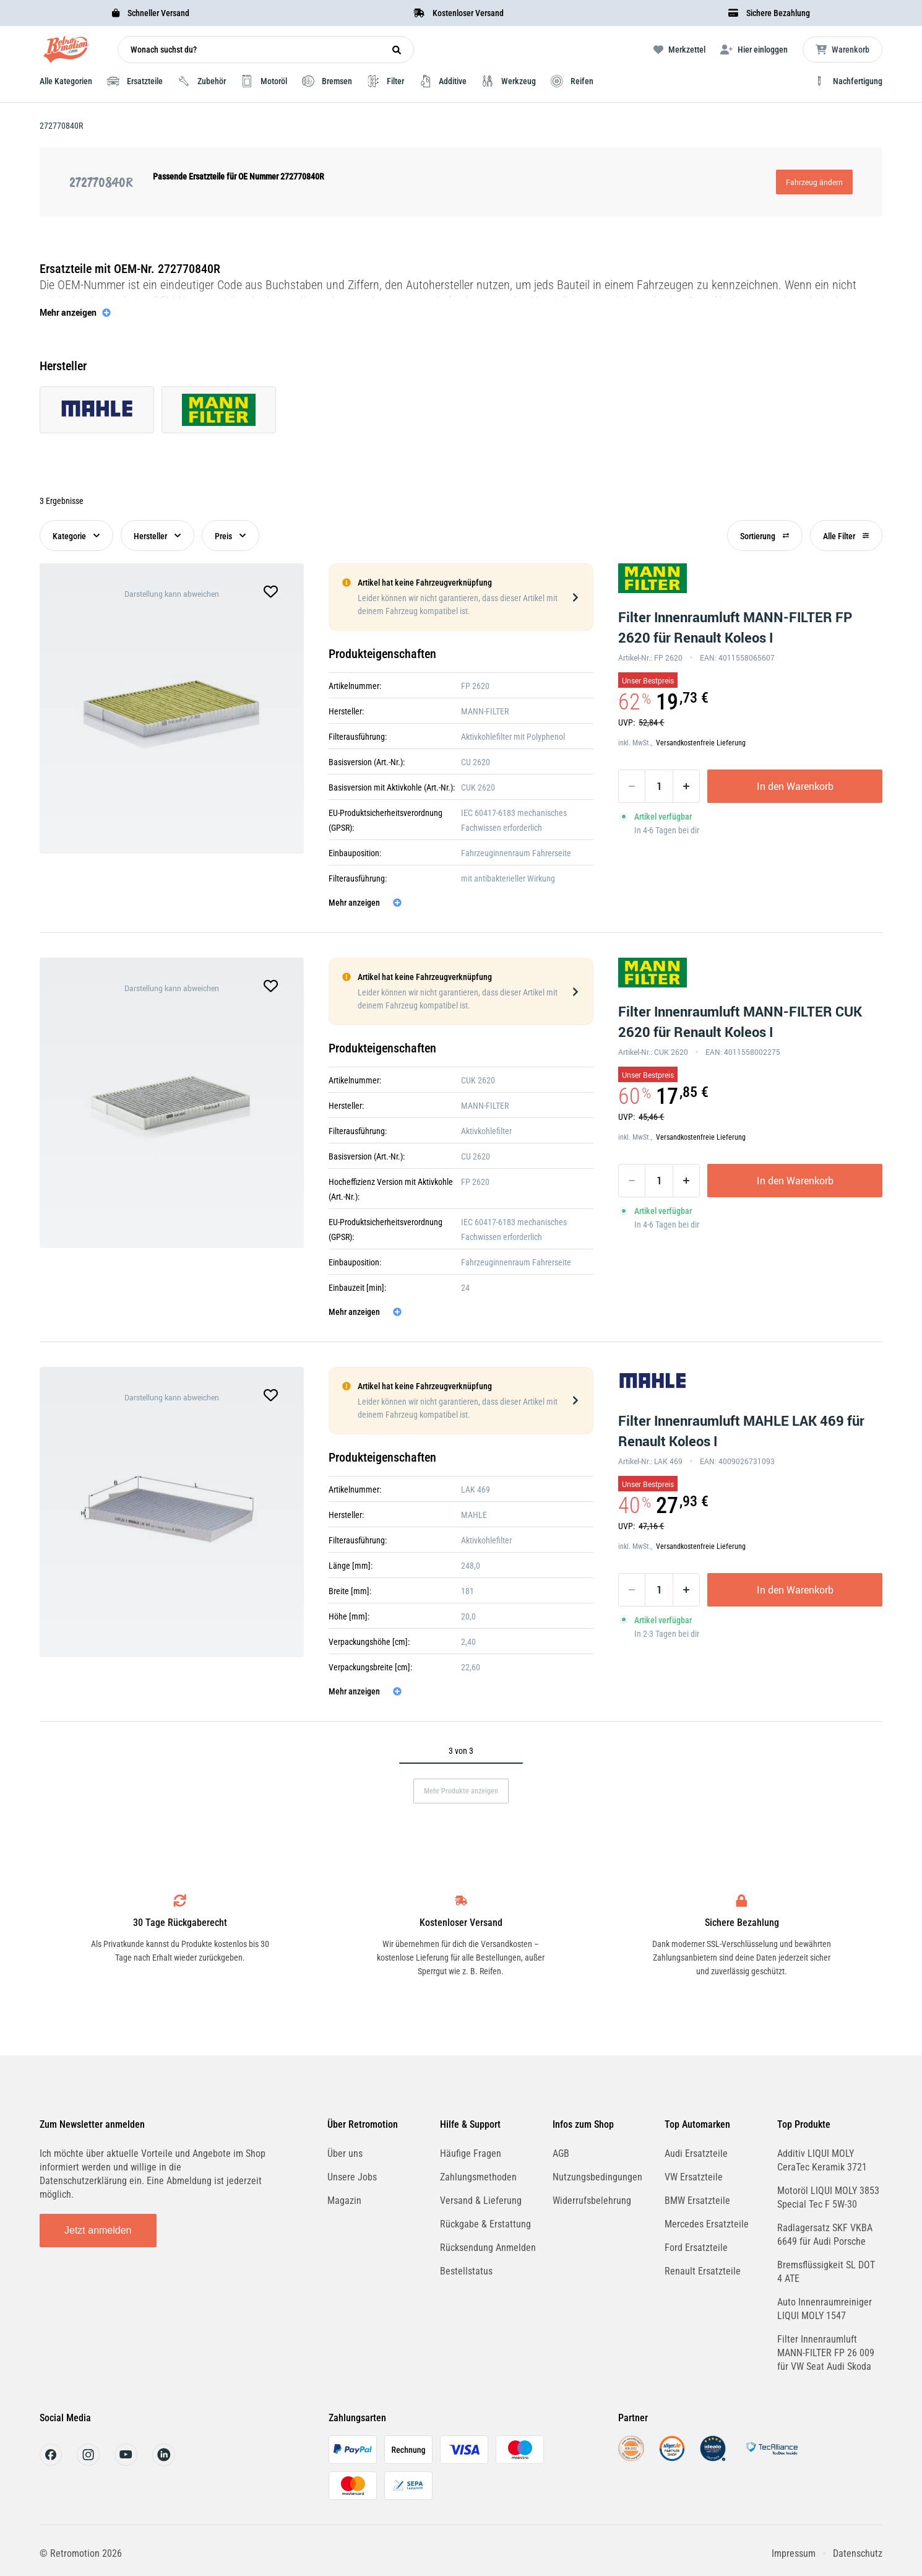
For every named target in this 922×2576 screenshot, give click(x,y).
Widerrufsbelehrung (592, 2200)
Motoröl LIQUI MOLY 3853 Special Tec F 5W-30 (828, 2197)
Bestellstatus (466, 2271)
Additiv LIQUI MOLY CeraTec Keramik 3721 (822, 2160)
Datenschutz (857, 2553)
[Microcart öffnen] (842, 50)
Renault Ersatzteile (703, 2271)
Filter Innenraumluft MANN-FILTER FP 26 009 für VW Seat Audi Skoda (825, 2352)
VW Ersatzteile (694, 2177)
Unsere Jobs (352, 2177)
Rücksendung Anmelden (488, 2247)
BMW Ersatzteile (697, 2200)
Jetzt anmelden (98, 2230)
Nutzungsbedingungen (597, 2177)
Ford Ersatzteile (696, 2247)
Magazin (344, 2200)
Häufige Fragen (470, 2153)
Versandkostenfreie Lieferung (701, 743)
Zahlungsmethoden (478, 2177)
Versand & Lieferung (481, 2200)
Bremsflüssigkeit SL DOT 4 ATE (826, 2271)
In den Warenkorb (795, 786)
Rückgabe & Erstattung (485, 2224)
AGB (561, 2153)
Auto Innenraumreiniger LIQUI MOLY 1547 (824, 2309)
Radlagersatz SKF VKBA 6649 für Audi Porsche (824, 2234)
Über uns (345, 2153)
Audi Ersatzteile (696, 2153)
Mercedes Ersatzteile (707, 2224)
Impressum (794, 2553)
